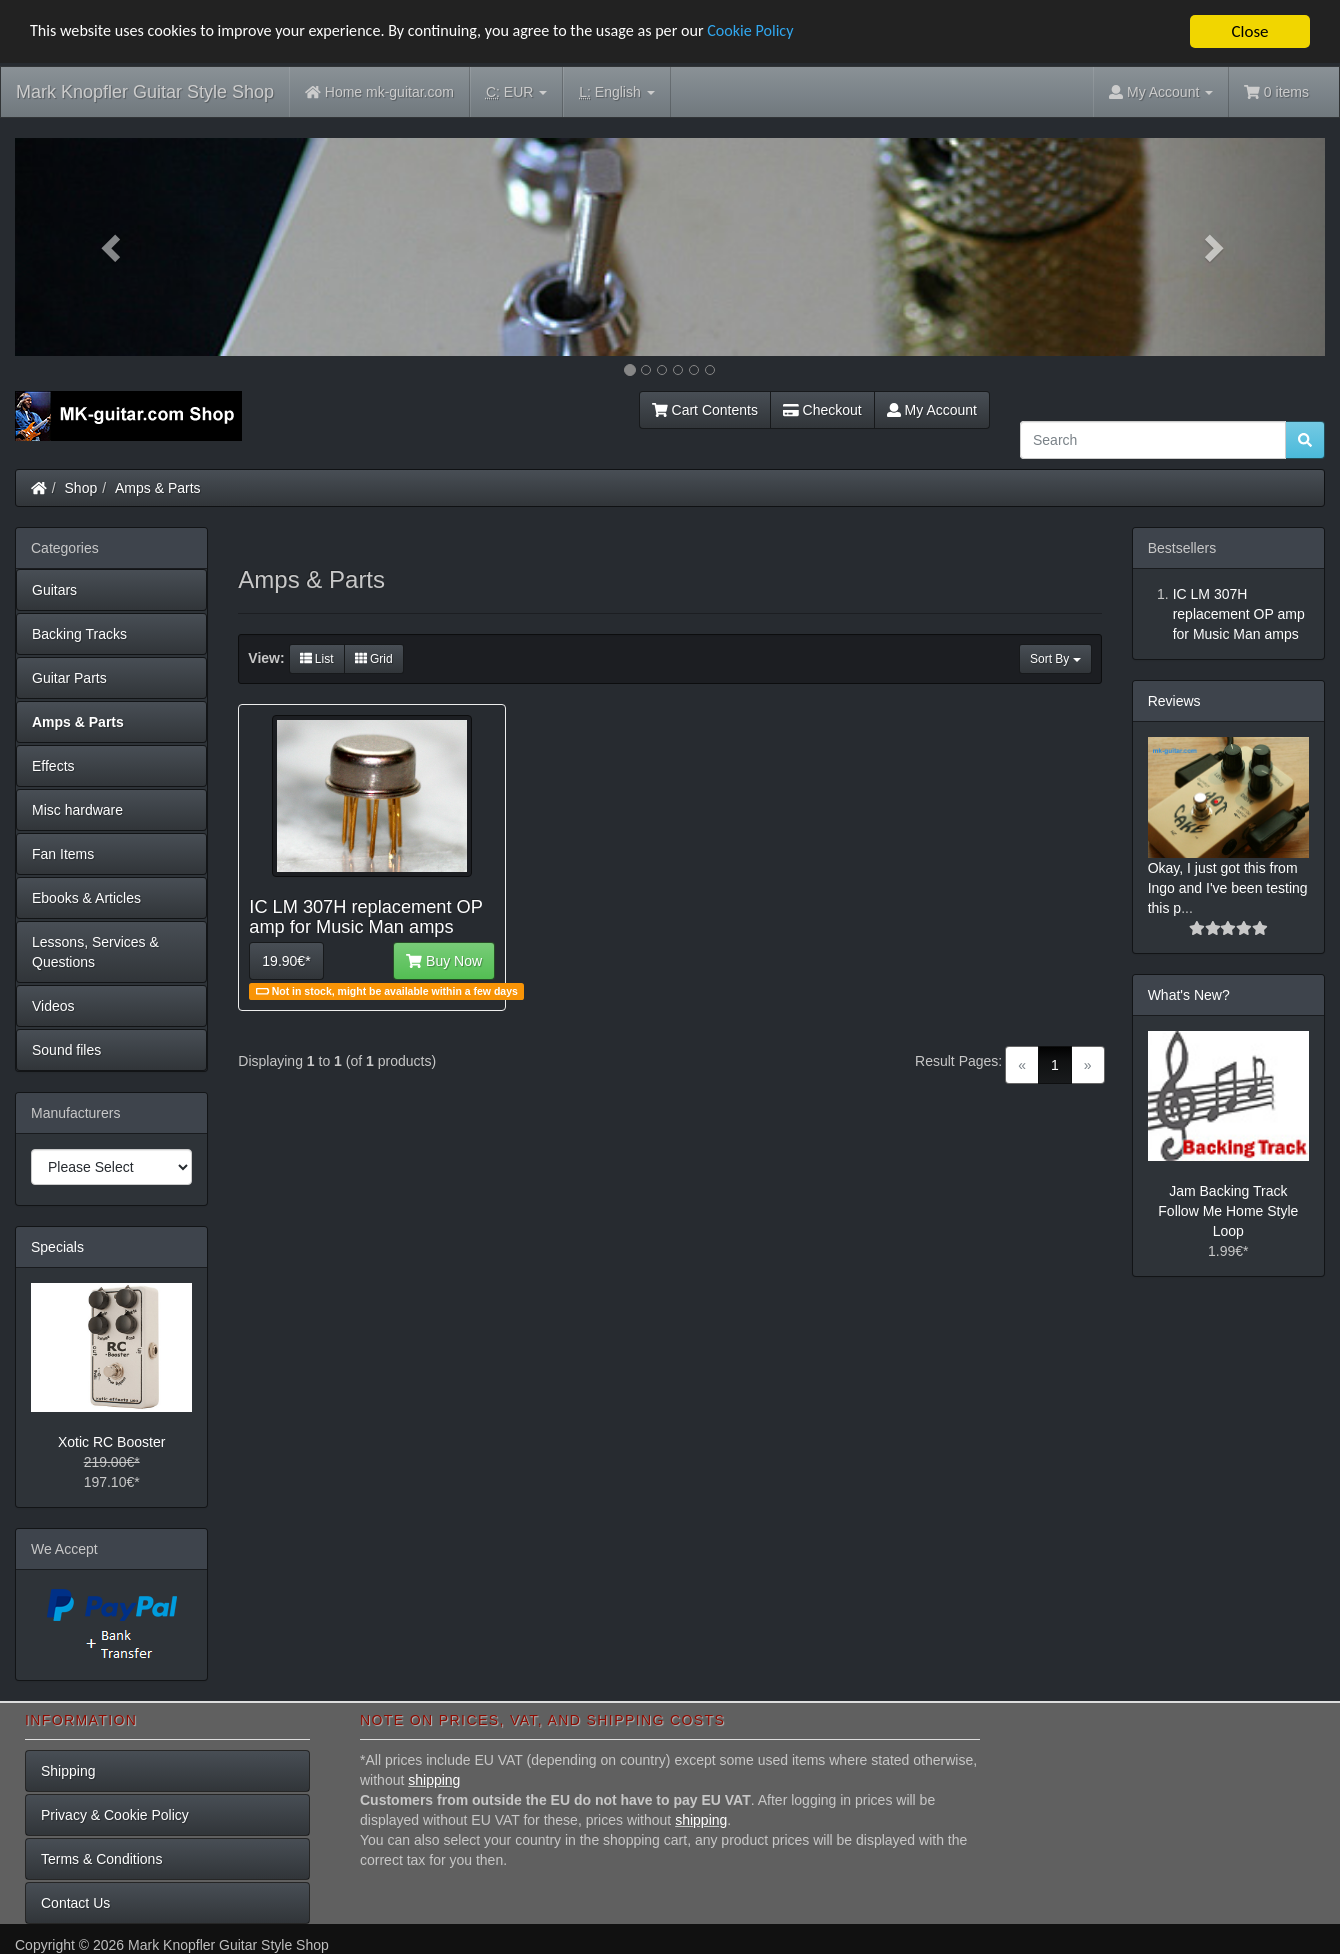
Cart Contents (705, 410)
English (616, 92)
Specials (57, 1247)
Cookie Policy (789, 32)
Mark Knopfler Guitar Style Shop (145, 92)
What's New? (1189, 995)
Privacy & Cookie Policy (115, 1815)
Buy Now (444, 961)
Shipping (68, 1771)
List (317, 659)
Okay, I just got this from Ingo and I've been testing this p (1228, 888)
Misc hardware (77, 810)
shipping (434, 1780)
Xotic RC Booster (111, 1442)
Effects (53, 766)
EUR (516, 92)
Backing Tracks (79, 634)
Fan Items (63, 854)
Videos (53, 1006)
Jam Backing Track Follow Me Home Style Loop (1228, 1211)
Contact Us (75, 1903)
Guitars (54, 590)
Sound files (66, 1050)
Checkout (822, 410)
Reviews (1174, 701)
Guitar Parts (69, 678)
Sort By (1055, 659)
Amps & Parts (158, 488)
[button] (113, 247)
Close (1249, 31)
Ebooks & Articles (86, 898)
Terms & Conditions (101, 1859)
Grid (374, 659)
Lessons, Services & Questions (95, 952)
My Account (932, 410)
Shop (81, 488)
